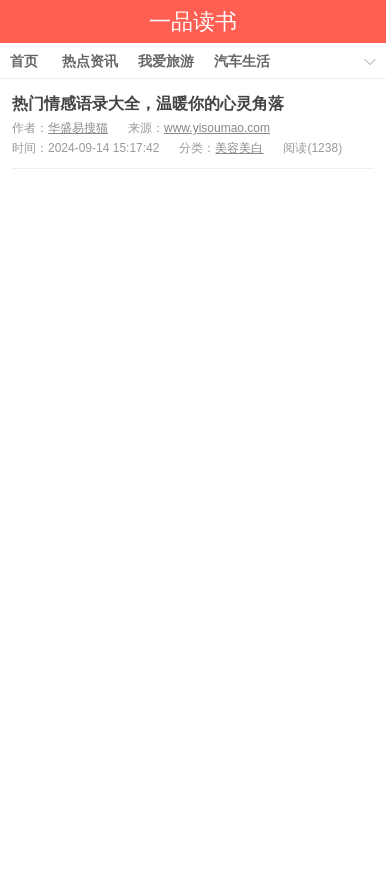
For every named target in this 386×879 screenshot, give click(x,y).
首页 (24, 61)
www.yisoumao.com (217, 128)
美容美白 (239, 148)
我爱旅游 (166, 61)
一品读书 (193, 21)
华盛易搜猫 (78, 128)
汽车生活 (242, 61)
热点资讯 (90, 61)
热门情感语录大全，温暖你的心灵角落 (148, 103)
